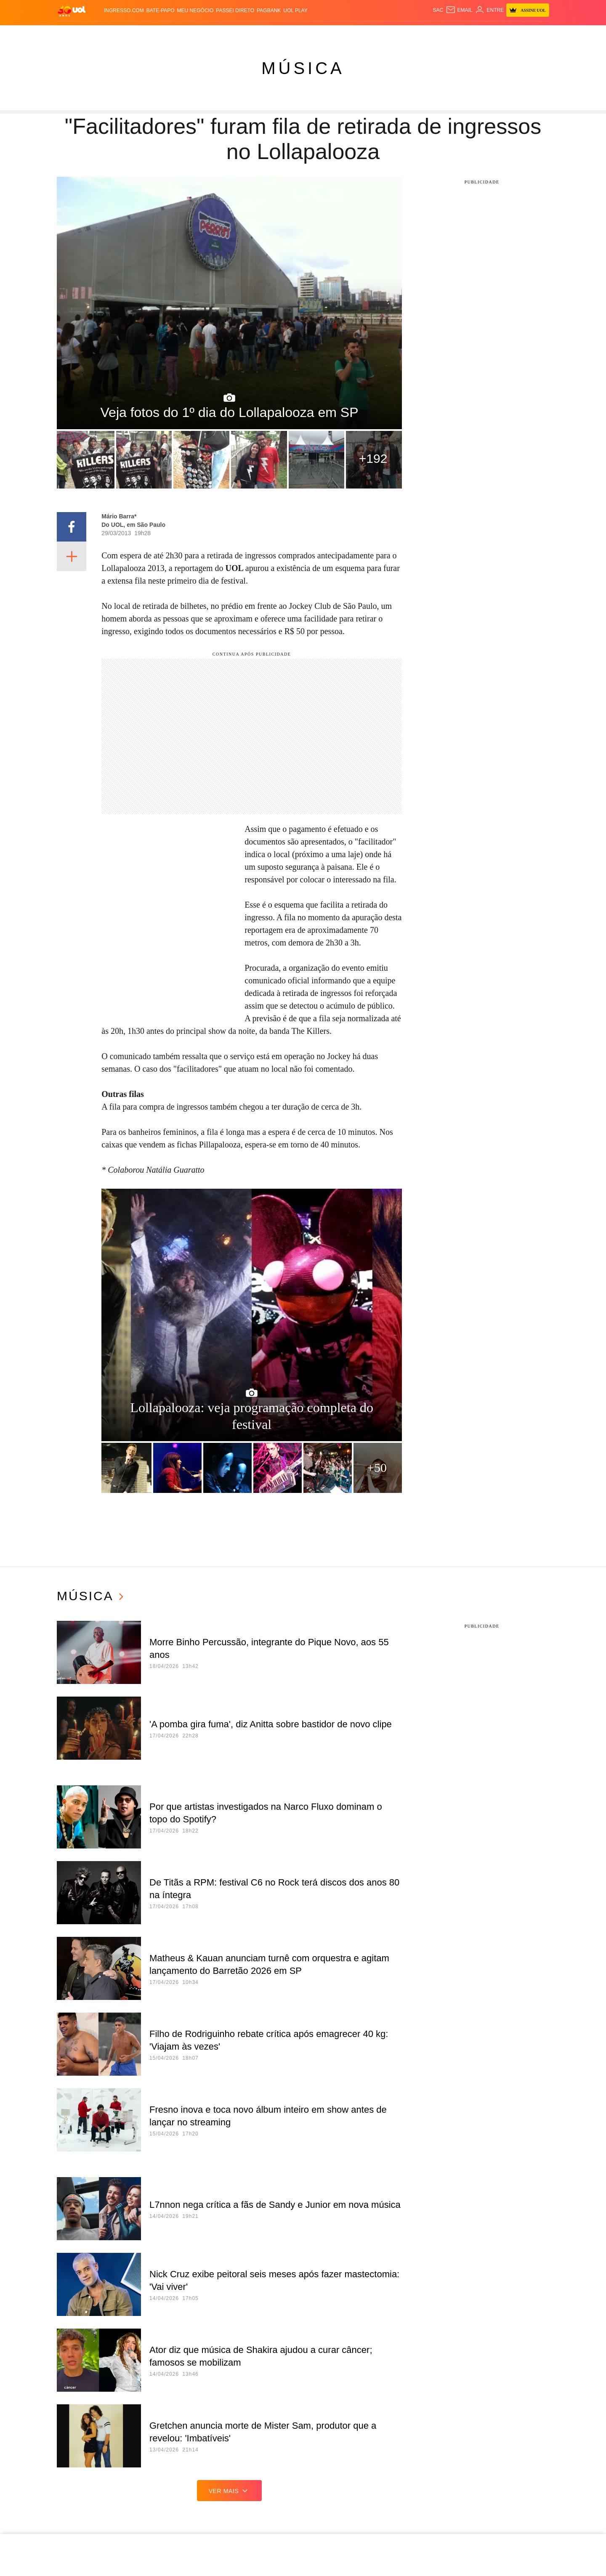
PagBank (269, 10)
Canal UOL (428, 34)
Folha (232, 34)
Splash (313, 34)
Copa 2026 (285, 34)
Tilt (388, 34)
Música (303, 68)
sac (438, 10)
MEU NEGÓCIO (195, 10)
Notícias (123, 34)
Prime (487, 34)
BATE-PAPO (160, 10)
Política (151, 34)
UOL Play (295, 10)
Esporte (256, 34)
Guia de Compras (541, 34)
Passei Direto (235, 10)
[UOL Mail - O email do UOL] (459, 10)
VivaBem (369, 34)
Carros (177, 34)
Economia (206, 34)
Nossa (455, 34)
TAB (472, 34)
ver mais (229, 2491)
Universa (340, 34)
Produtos (73, 34)
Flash (99, 34)
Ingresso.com (124, 10)
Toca (504, 34)
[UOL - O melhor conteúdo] (71, 10)
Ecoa (402, 34)
